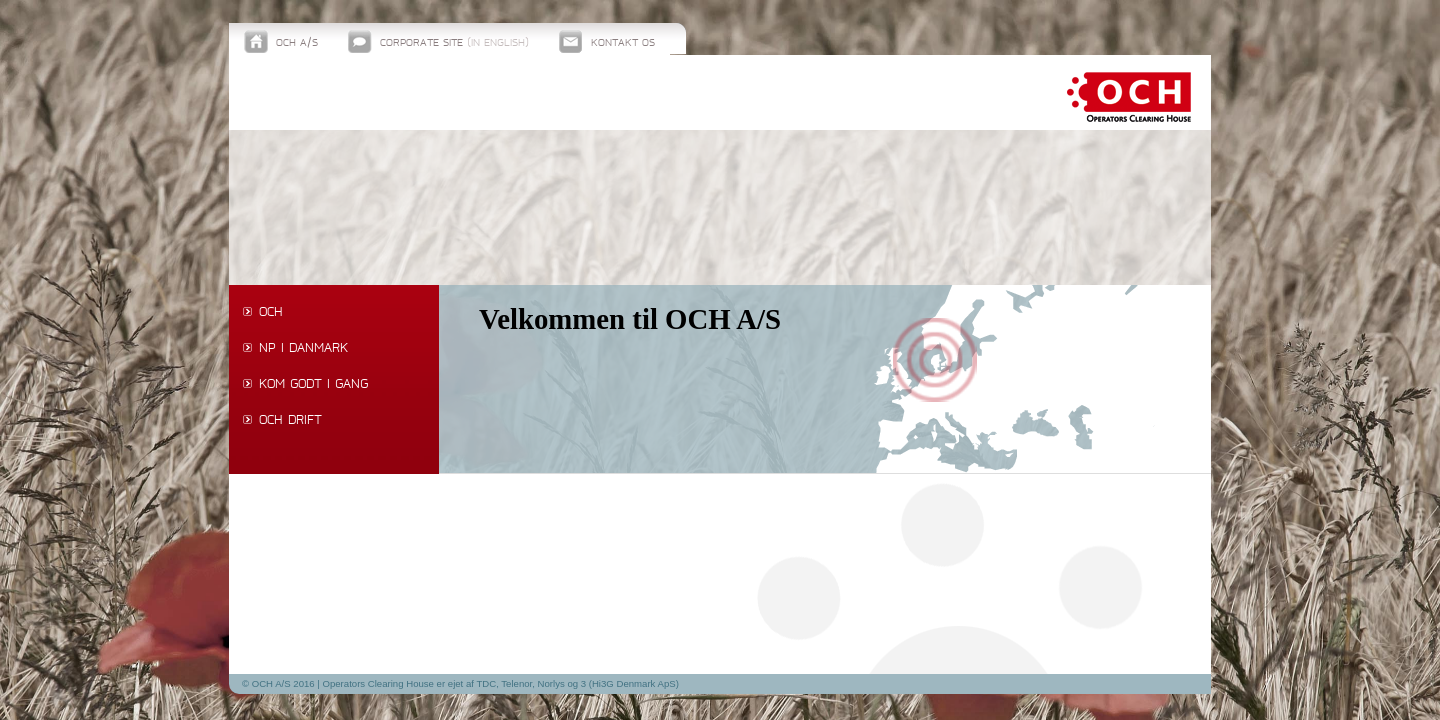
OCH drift (290, 421)
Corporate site (454, 43)
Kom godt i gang (313, 385)
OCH (271, 313)
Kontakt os (623, 43)
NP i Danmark (303, 349)
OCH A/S (297, 43)
